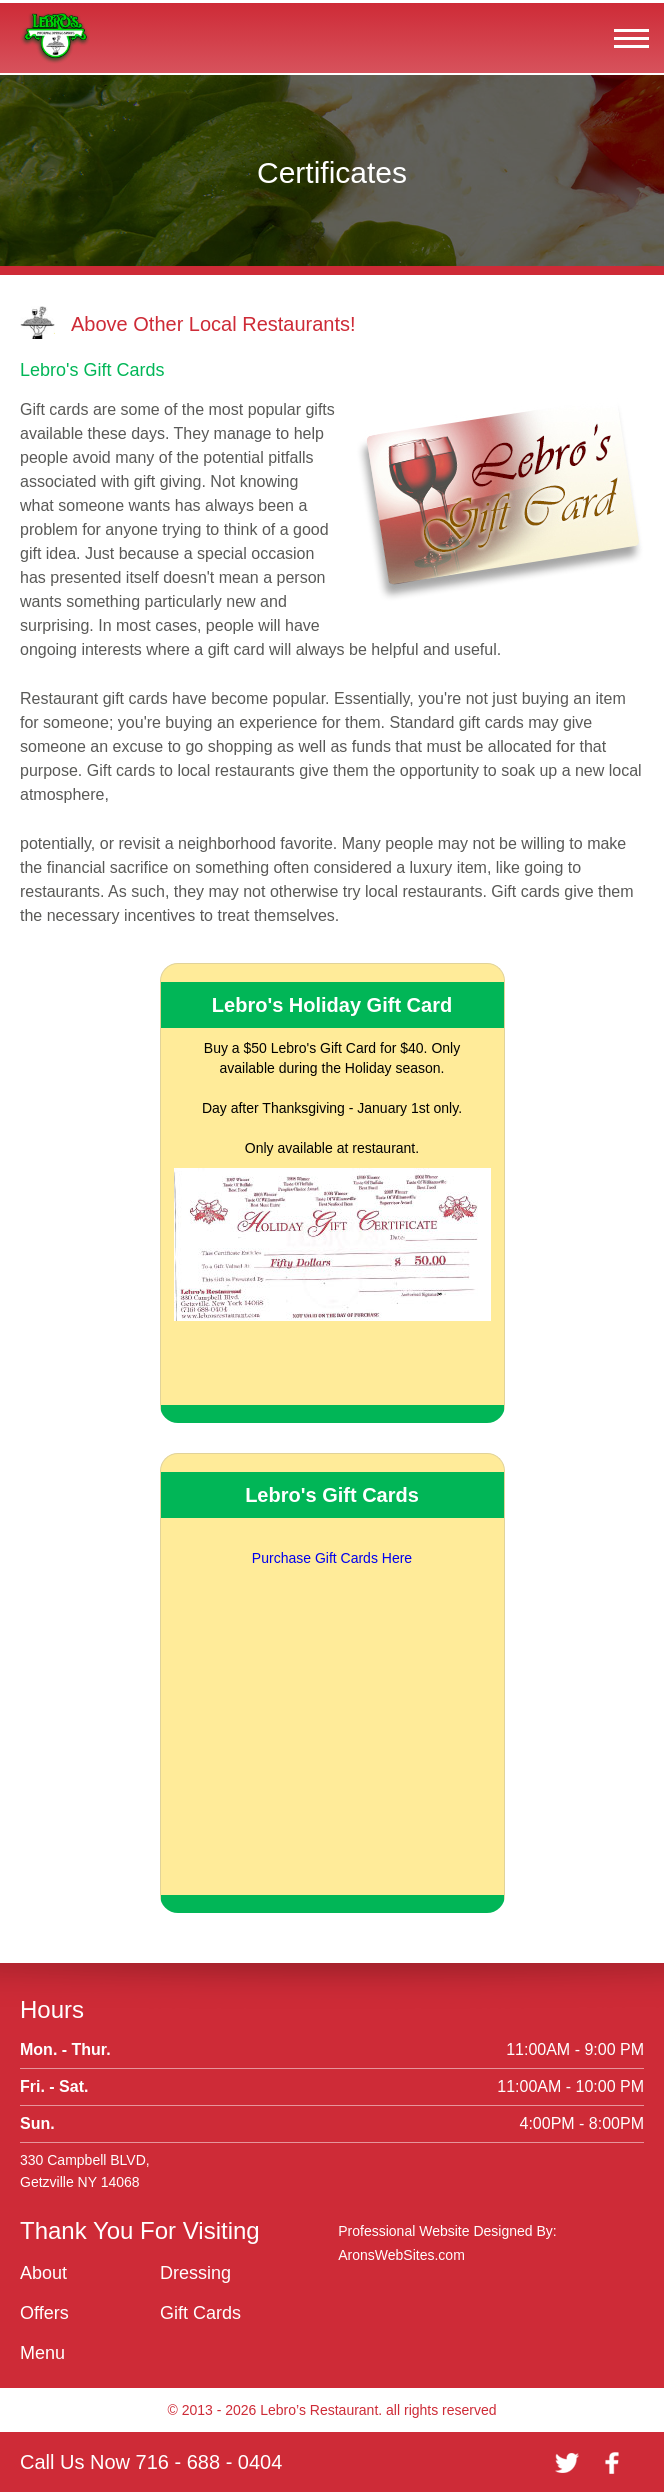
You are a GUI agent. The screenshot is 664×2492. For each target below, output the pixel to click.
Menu (42, 2353)
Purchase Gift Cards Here (332, 1558)
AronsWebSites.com (401, 2255)
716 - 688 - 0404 (209, 2462)
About (43, 2273)
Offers (44, 2313)
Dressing (195, 2273)
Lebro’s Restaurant (319, 2410)
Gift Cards (200, 2313)
